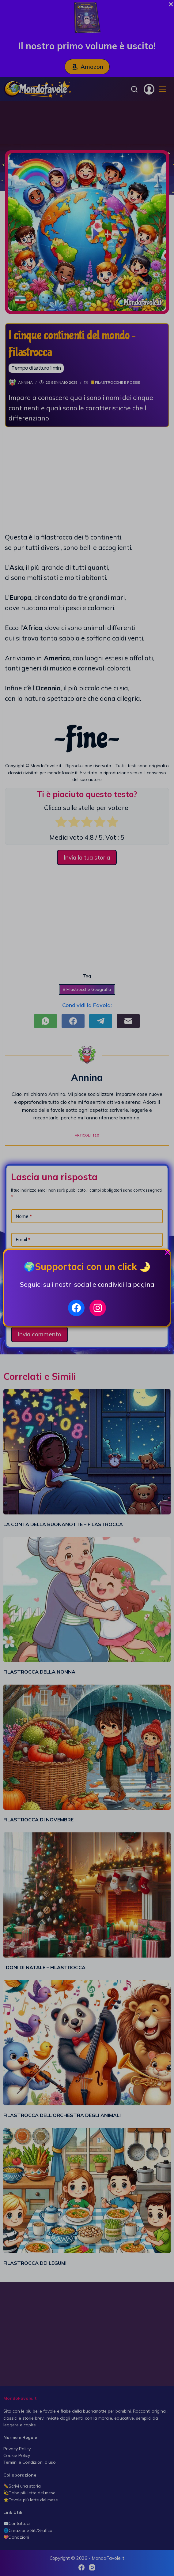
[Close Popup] (167, 1254)
